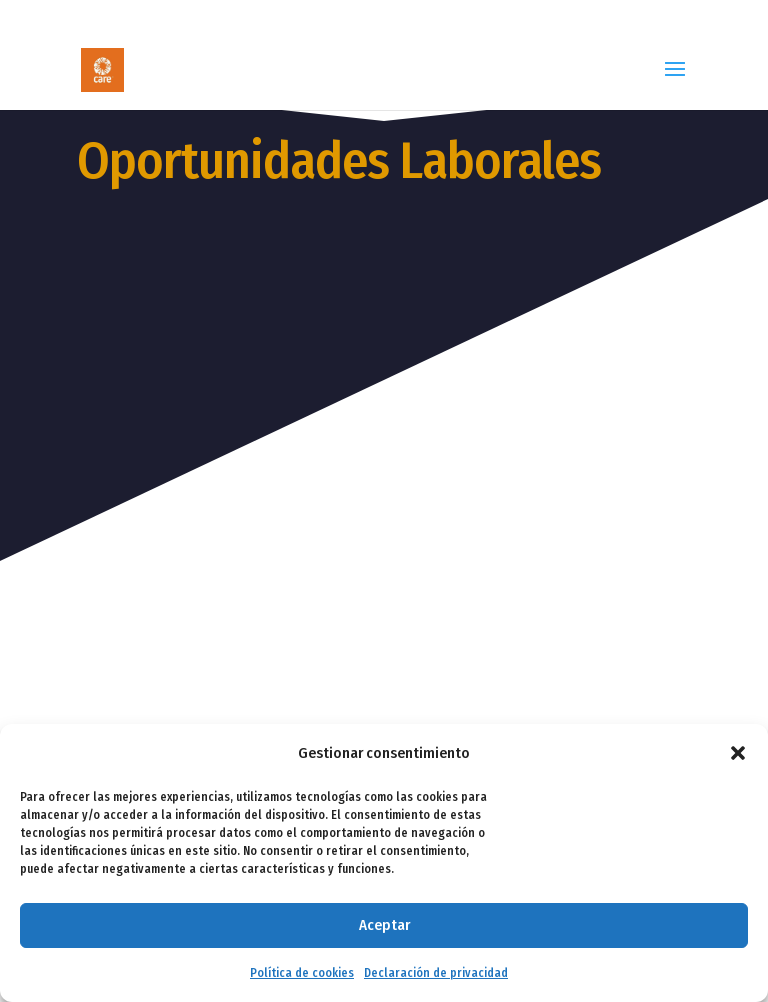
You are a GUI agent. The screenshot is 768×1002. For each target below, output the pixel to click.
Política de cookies (302, 973)
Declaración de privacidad (436, 973)
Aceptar (384, 925)
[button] (738, 753)
